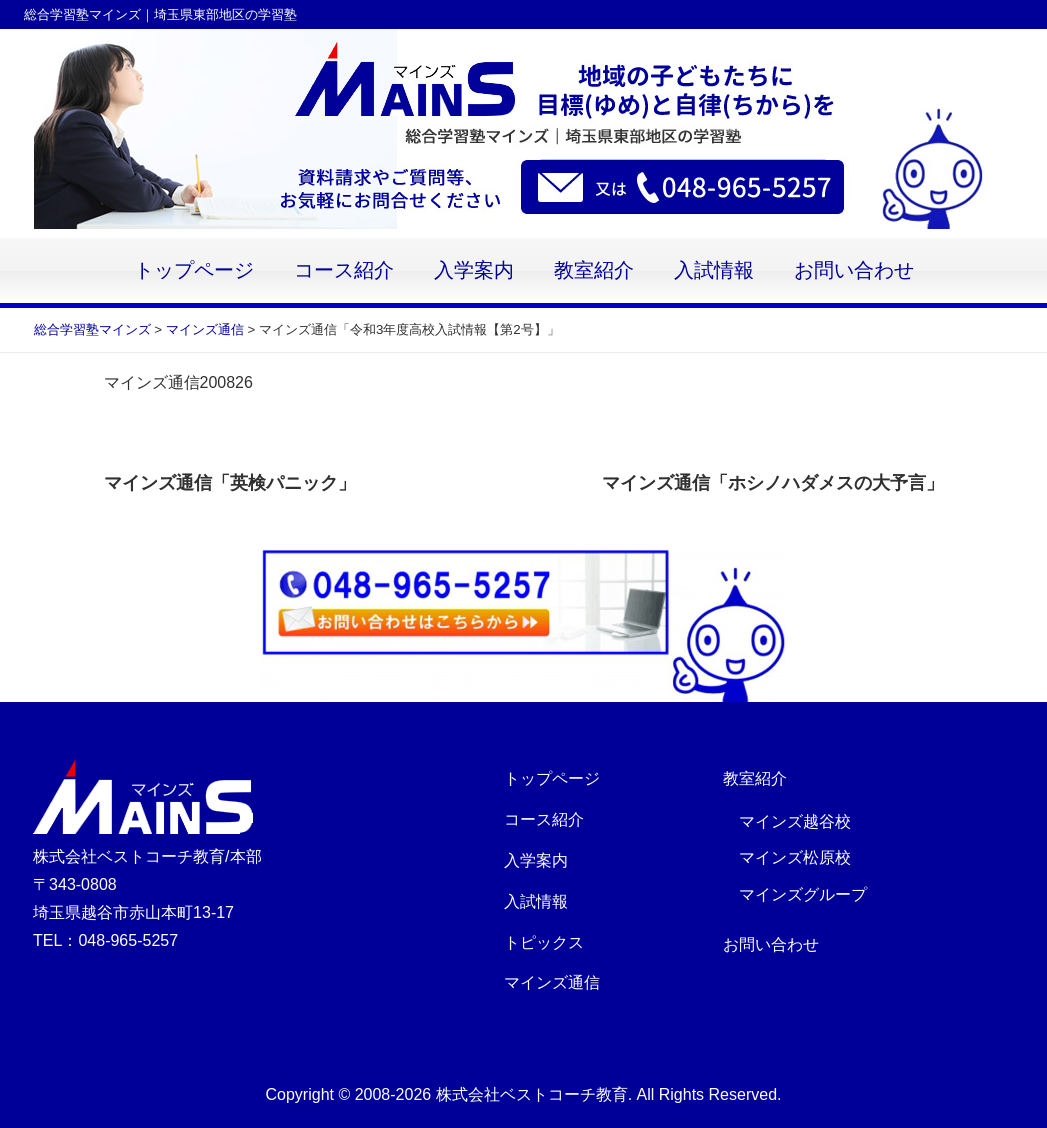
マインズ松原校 (795, 857)
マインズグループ (803, 894)
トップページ (194, 270)
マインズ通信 (552, 982)
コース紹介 (344, 270)
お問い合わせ (854, 270)
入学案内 (474, 270)
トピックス (544, 942)
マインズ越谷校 (795, 821)
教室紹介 (594, 270)
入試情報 (714, 270)
